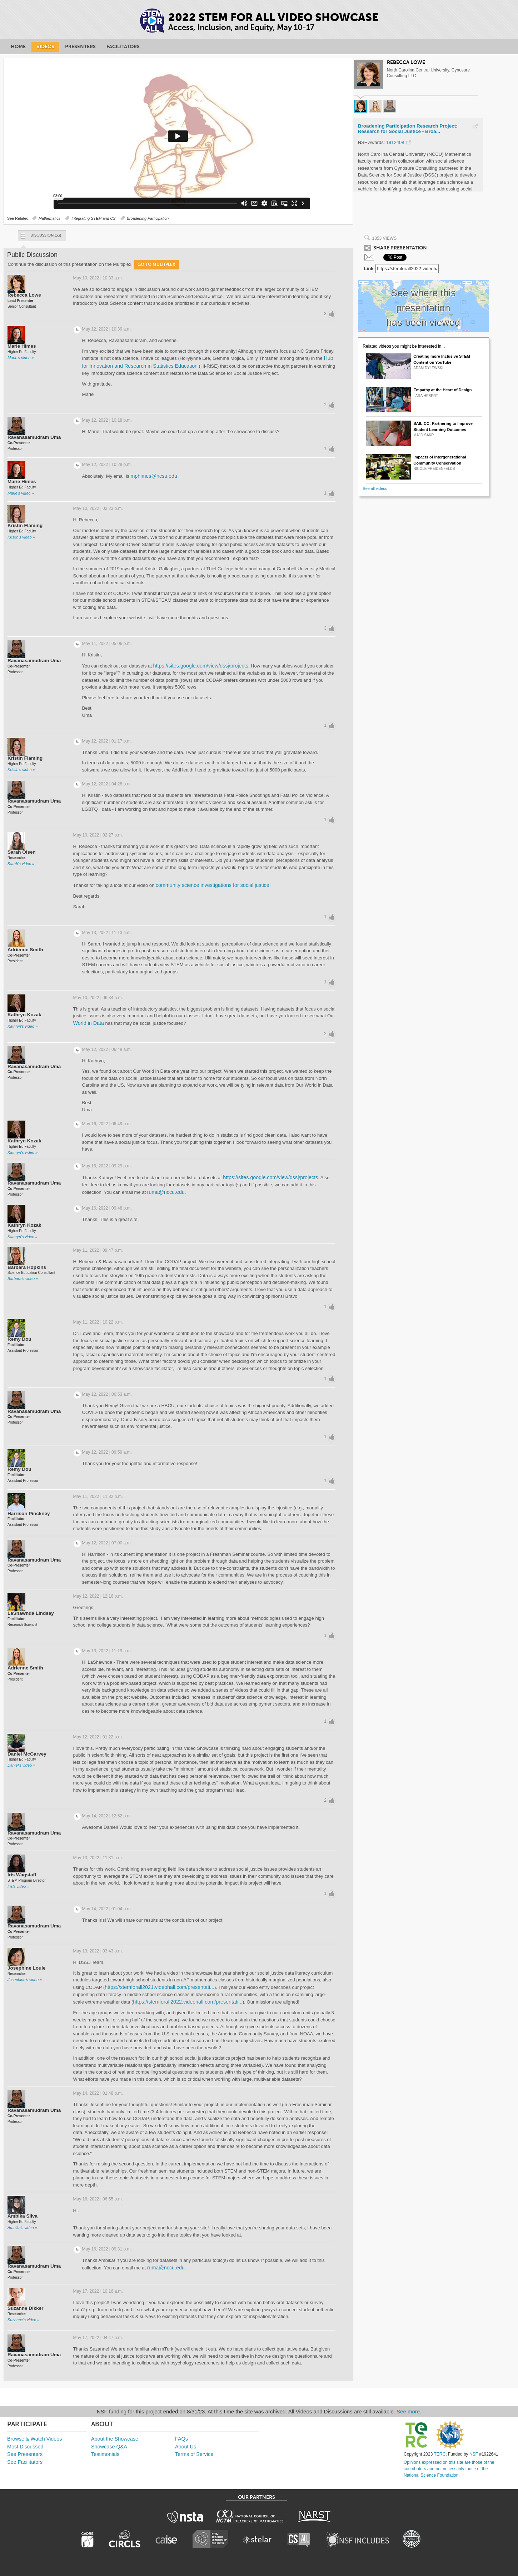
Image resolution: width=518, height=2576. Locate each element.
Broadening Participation (148, 218)
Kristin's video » (21, 537)
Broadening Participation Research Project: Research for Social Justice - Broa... (408, 129)
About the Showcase (114, 2439)
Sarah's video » (21, 864)
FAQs (181, 2439)
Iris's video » (18, 1886)
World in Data (88, 1023)
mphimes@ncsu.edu (153, 476)
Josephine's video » (25, 1979)
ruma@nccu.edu (166, 1192)
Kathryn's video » (23, 1026)
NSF (473, 2454)
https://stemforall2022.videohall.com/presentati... (188, 2002)
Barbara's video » (23, 1278)
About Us (185, 2447)
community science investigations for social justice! (213, 885)
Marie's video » (21, 358)
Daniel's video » (21, 1765)
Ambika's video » (22, 2227)
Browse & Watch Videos (34, 2439)
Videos (45, 47)
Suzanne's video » (24, 2320)
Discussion (40, 237)
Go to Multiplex (156, 264)
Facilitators (123, 47)
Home (18, 47)
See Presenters (25, 2454)
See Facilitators (25, 2462)
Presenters (80, 47)
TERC (440, 2454)
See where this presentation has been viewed (423, 307)
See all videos (375, 488)
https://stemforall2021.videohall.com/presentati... (159, 1987)
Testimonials (105, 2454)
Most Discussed (25, 2447)
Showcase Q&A (109, 2447)
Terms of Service (194, 2454)
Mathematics (49, 218)
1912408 (395, 142)
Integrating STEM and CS (93, 218)
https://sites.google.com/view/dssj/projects (200, 666)
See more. (409, 2411)
